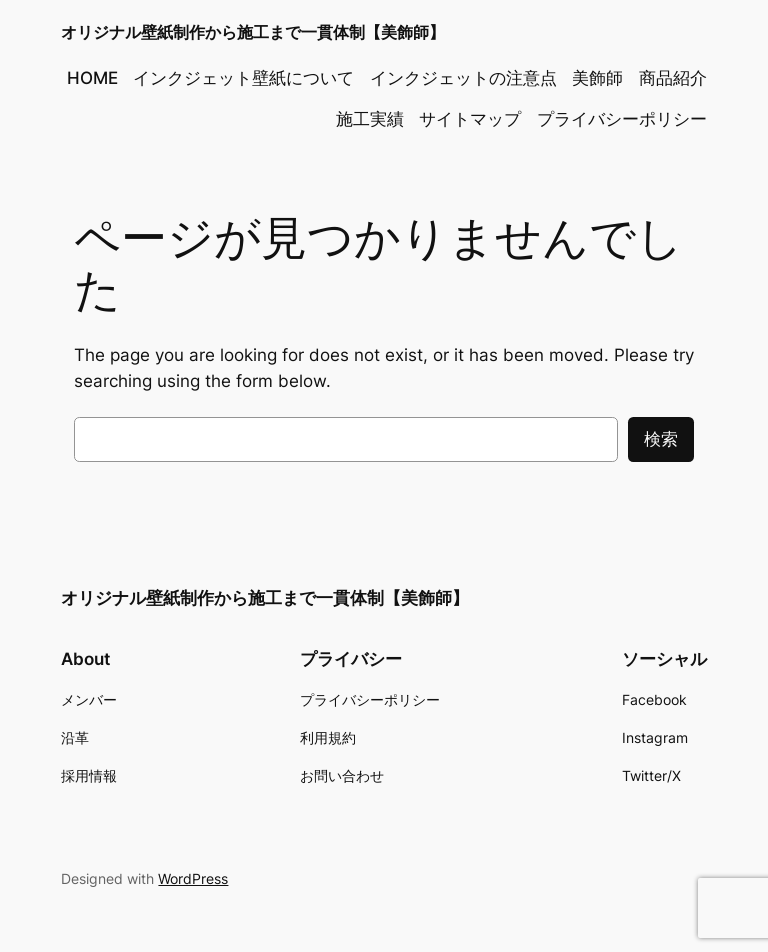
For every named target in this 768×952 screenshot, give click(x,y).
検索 (661, 439)
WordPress (193, 878)
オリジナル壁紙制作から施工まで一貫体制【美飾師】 (253, 32)
